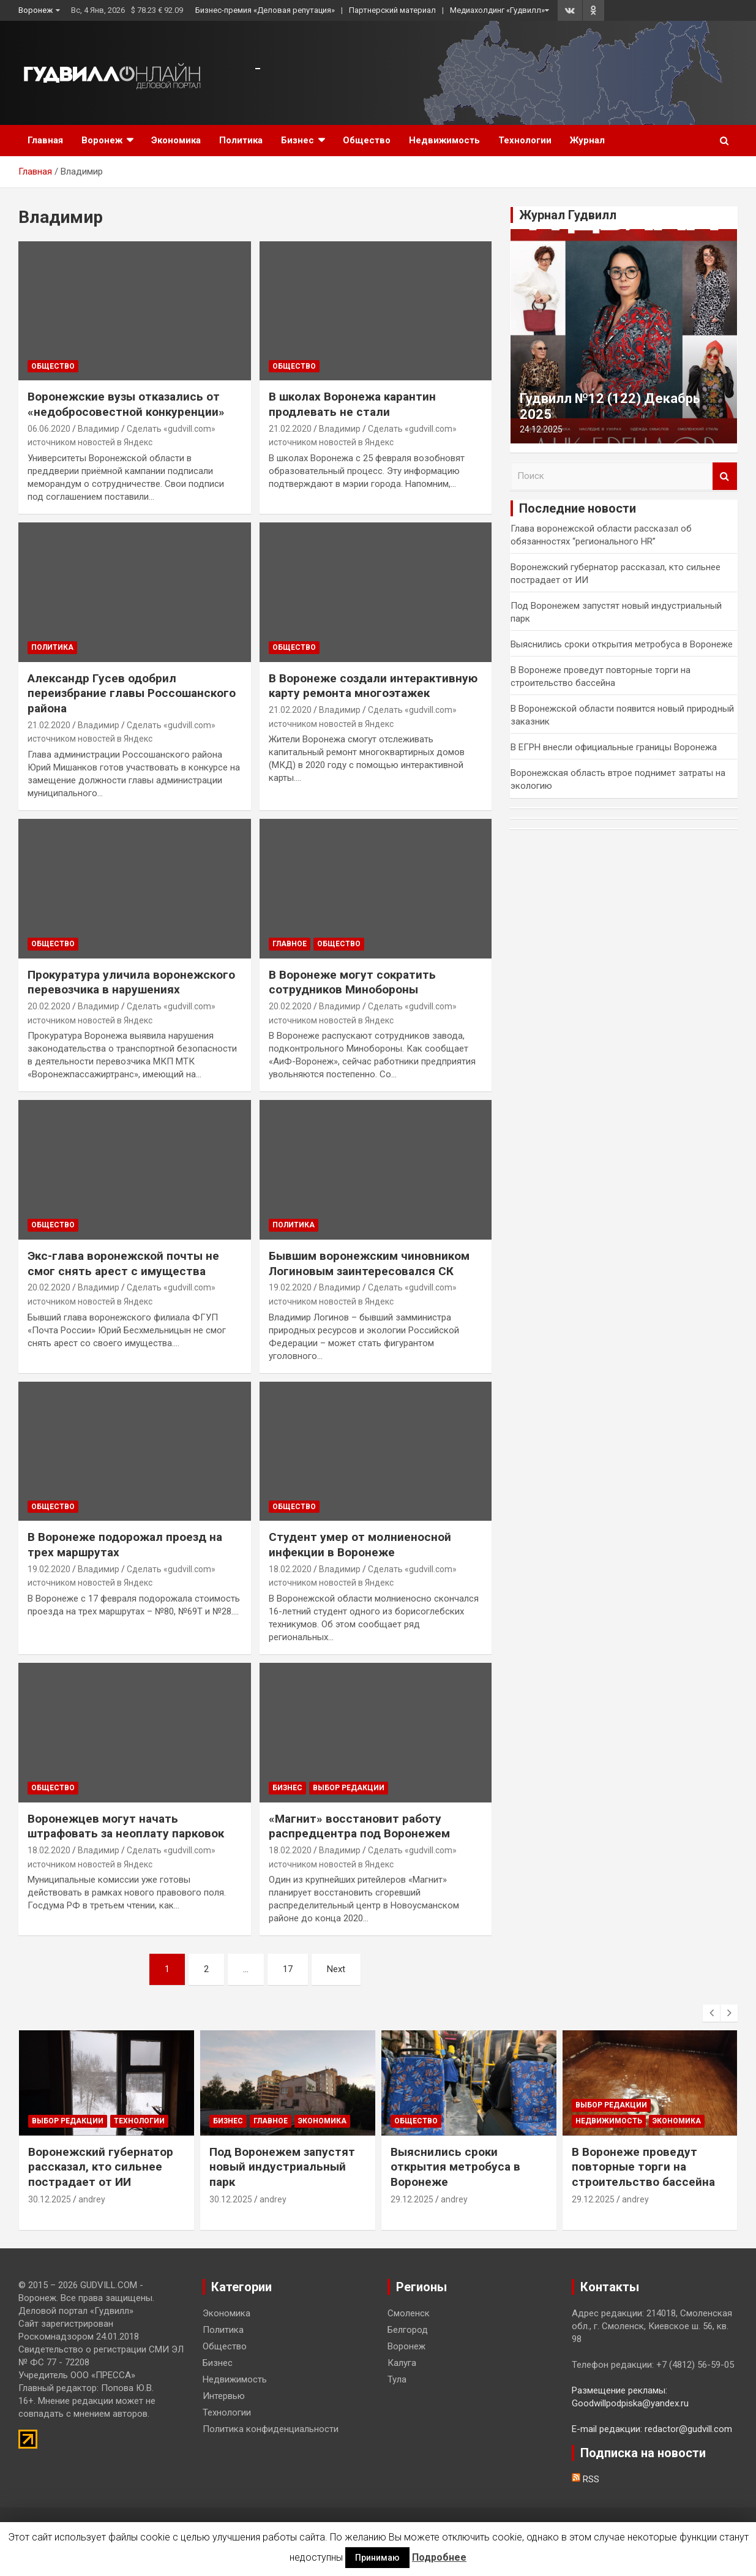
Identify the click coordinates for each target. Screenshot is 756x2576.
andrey (91, 2199)
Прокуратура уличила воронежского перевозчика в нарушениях (131, 982)
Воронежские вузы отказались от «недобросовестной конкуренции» (126, 404)
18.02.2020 (290, 1569)
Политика (241, 140)
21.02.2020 (290, 429)
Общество (367, 140)
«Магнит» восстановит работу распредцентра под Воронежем (359, 1826)
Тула (396, 2379)
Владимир (98, 429)
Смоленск (408, 2313)
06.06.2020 (49, 429)
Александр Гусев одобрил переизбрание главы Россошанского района (132, 693)
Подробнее (439, 2557)
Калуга (401, 2362)
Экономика (176, 140)
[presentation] (711, 2013)
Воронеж (35, 10)
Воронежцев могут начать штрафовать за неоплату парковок (126, 1826)
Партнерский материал (392, 10)
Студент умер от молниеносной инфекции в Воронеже (360, 1544)
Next (336, 1969)
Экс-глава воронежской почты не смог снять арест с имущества (123, 1263)
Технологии (525, 140)
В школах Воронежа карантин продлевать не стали (352, 404)
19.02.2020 (290, 1287)
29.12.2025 (412, 2199)
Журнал (587, 140)
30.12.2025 (49, 2199)
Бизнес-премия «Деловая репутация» (265, 10)
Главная (45, 140)
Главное (289, 944)
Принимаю (377, 2558)
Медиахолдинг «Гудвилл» (497, 10)
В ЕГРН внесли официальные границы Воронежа (614, 747)
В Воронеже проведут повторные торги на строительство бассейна (643, 2167)
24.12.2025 (541, 429)
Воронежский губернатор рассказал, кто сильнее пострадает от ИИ (100, 2167)
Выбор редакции (348, 1787)
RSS (585, 2479)
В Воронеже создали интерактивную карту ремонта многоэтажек (373, 686)
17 (288, 1969)
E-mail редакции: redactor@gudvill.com (652, 2429)
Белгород (407, 2329)
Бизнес (297, 140)
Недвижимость (444, 140)
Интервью (224, 2395)
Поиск (725, 476)
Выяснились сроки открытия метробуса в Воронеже (622, 644)
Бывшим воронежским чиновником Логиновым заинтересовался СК (369, 1263)
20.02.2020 (49, 1006)
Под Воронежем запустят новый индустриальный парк (282, 2167)
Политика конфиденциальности (271, 2429)
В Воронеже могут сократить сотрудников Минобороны (352, 982)
